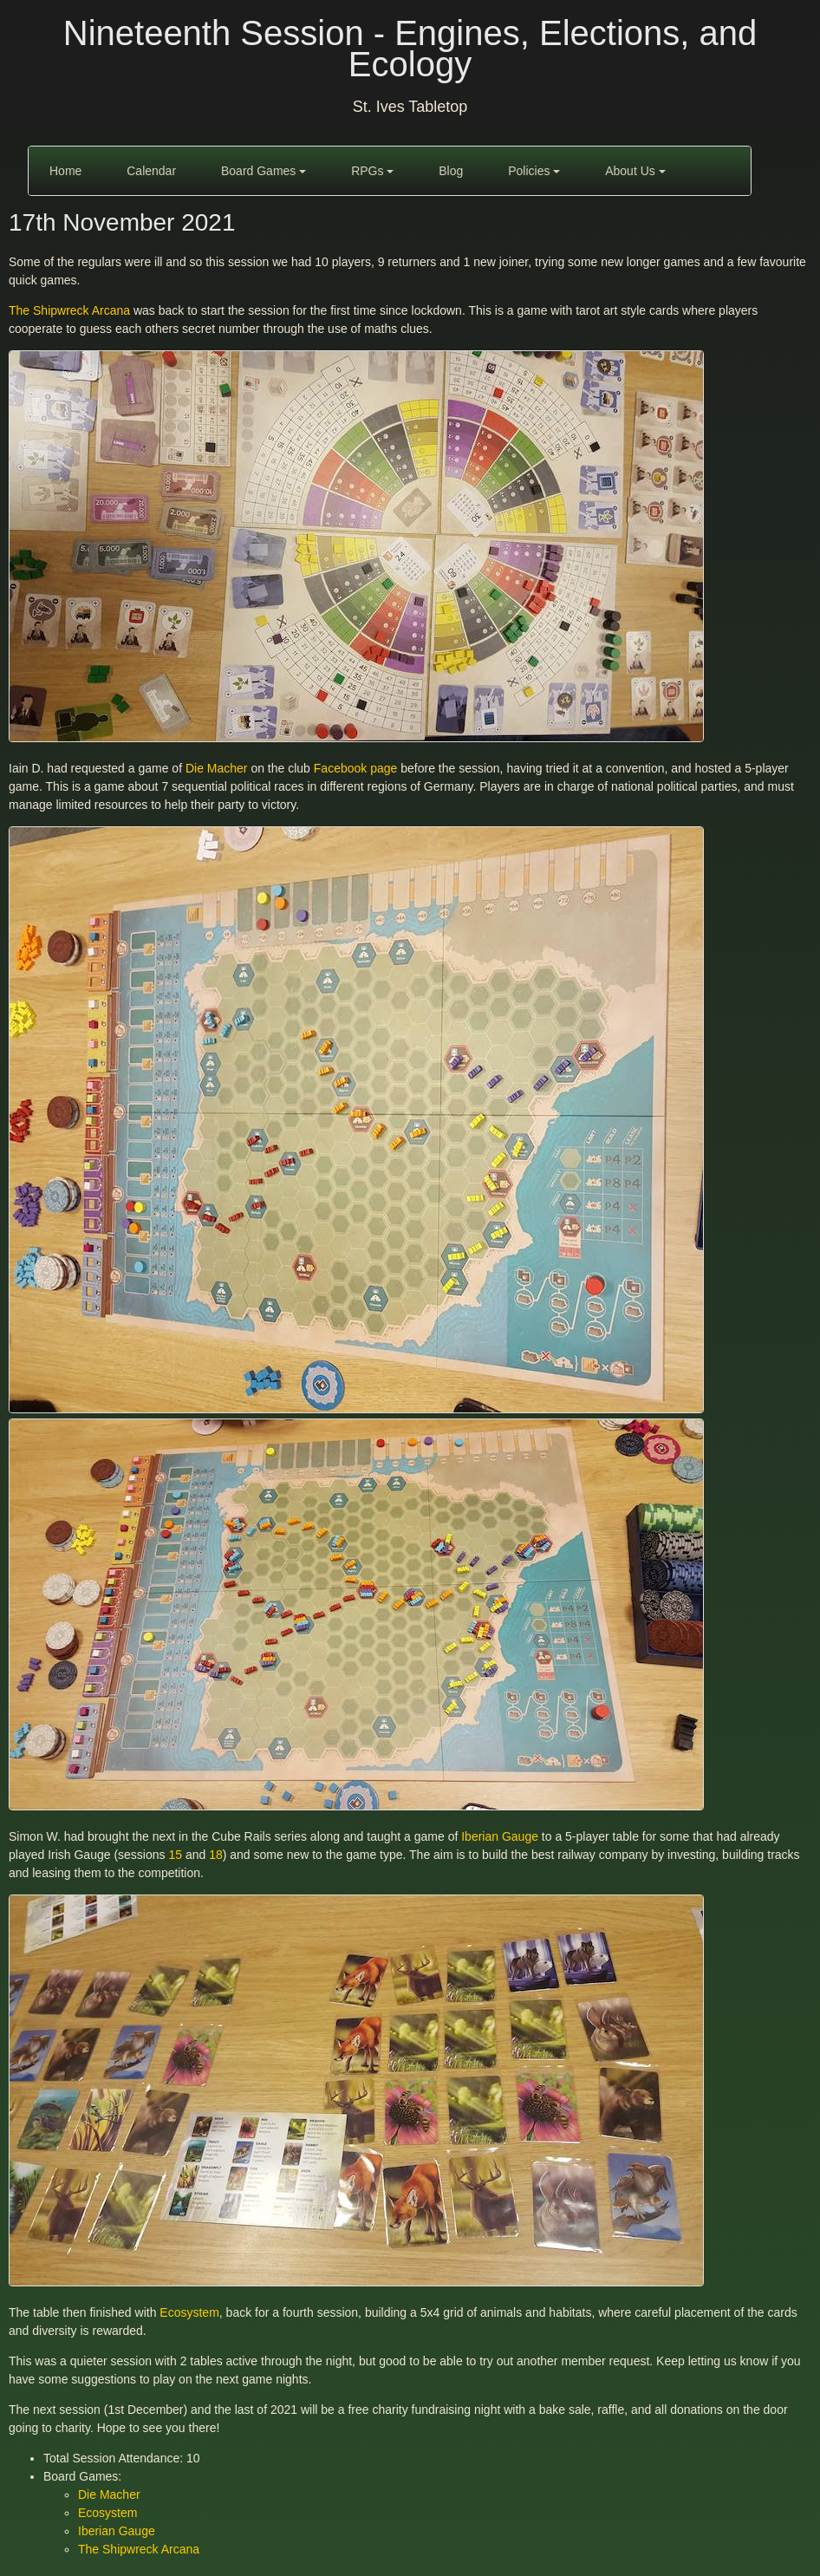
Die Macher (216, 768)
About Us (635, 171)
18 (216, 1855)
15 (175, 1855)
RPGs (372, 171)
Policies (534, 171)
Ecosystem (188, 2312)
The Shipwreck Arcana (69, 310)
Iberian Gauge (499, 1836)
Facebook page (356, 768)
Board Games (263, 171)
